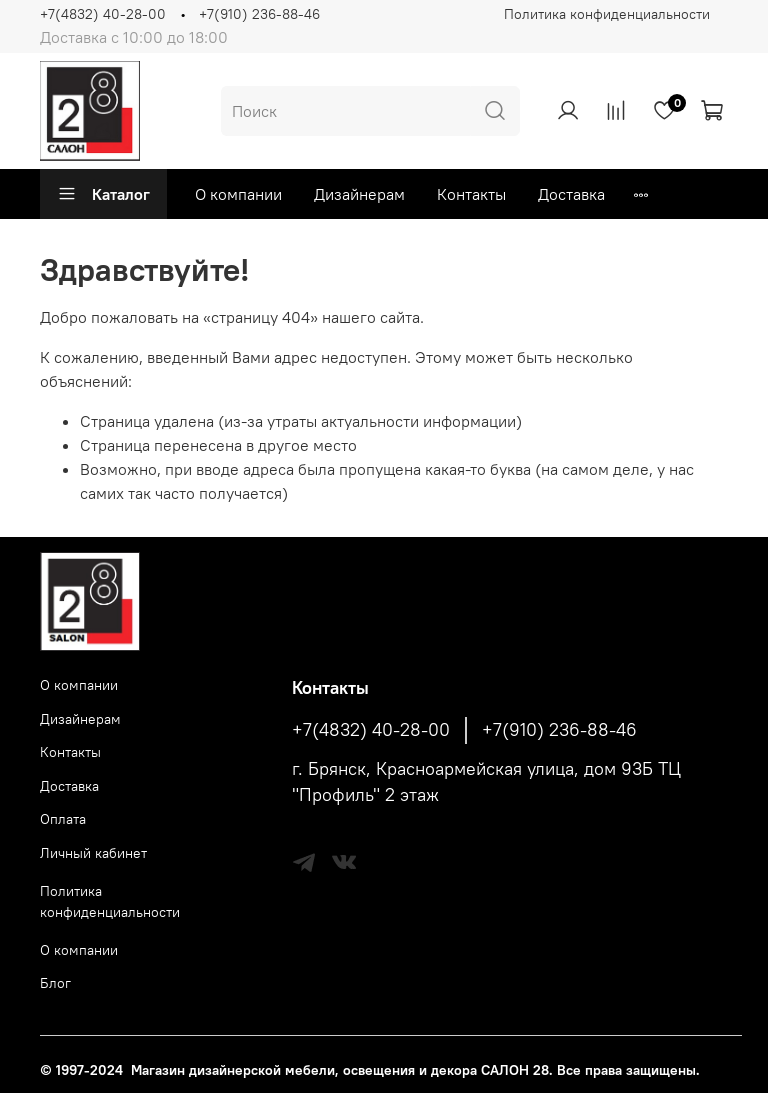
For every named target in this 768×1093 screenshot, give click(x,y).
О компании (238, 194)
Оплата (63, 819)
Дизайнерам (359, 194)
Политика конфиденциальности (607, 14)
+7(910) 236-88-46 (259, 14)
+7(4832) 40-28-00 (103, 14)
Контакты (471, 194)
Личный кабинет (93, 853)
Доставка (571, 194)
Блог (55, 983)
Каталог (103, 194)
